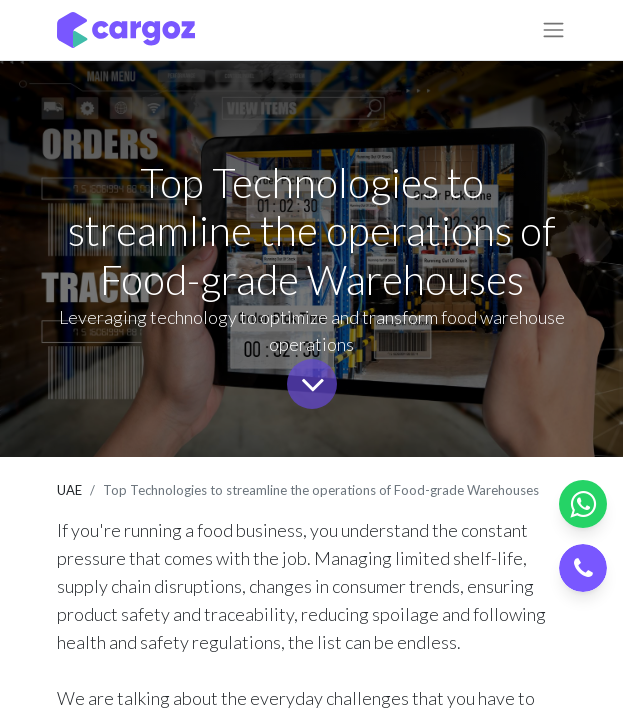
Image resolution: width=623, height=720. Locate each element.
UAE (69, 490)
